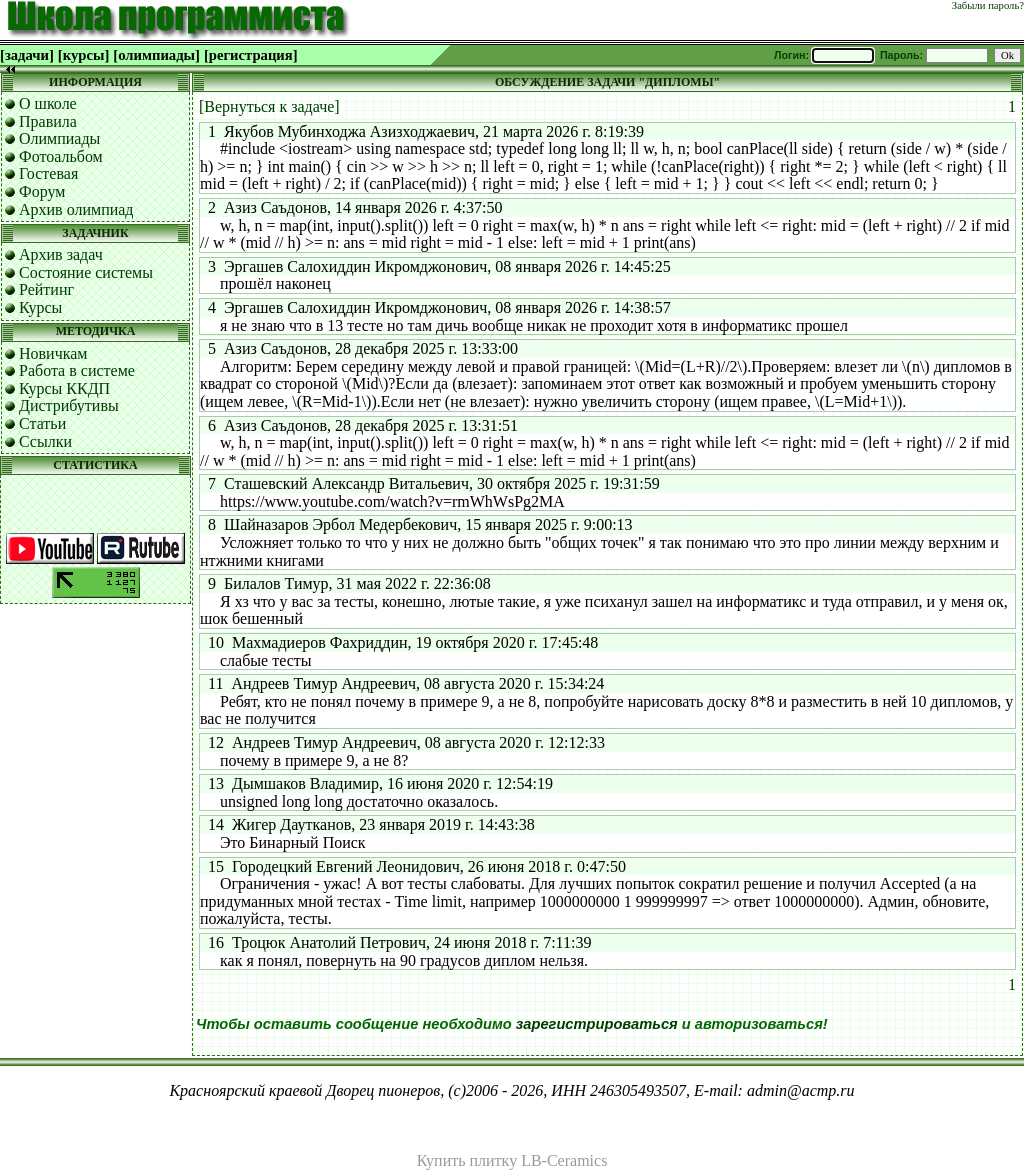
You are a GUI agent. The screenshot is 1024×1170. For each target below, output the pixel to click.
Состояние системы (86, 272)
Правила (48, 121)
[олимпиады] (156, 55)
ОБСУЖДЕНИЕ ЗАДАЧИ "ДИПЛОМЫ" (607, 82)
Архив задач (61, 254)
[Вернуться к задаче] (269, 106)
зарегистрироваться (597, 1024)
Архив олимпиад (76, 209)
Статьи (42, 423)
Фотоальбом (61, 156)
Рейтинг (46, 289)
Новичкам (53, 353)
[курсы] (83, 55)
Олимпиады (59, 138)
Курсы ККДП (64, 388)
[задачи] (27, 55)
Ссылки (45, 441)
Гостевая (48, 173)
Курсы (40, 307)
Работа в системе (77, 370)
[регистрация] (251, 55)
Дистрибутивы (69, 405)
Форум (42, 191)
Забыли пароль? (988, 5)
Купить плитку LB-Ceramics (512, 1160)
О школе (48, 103)
